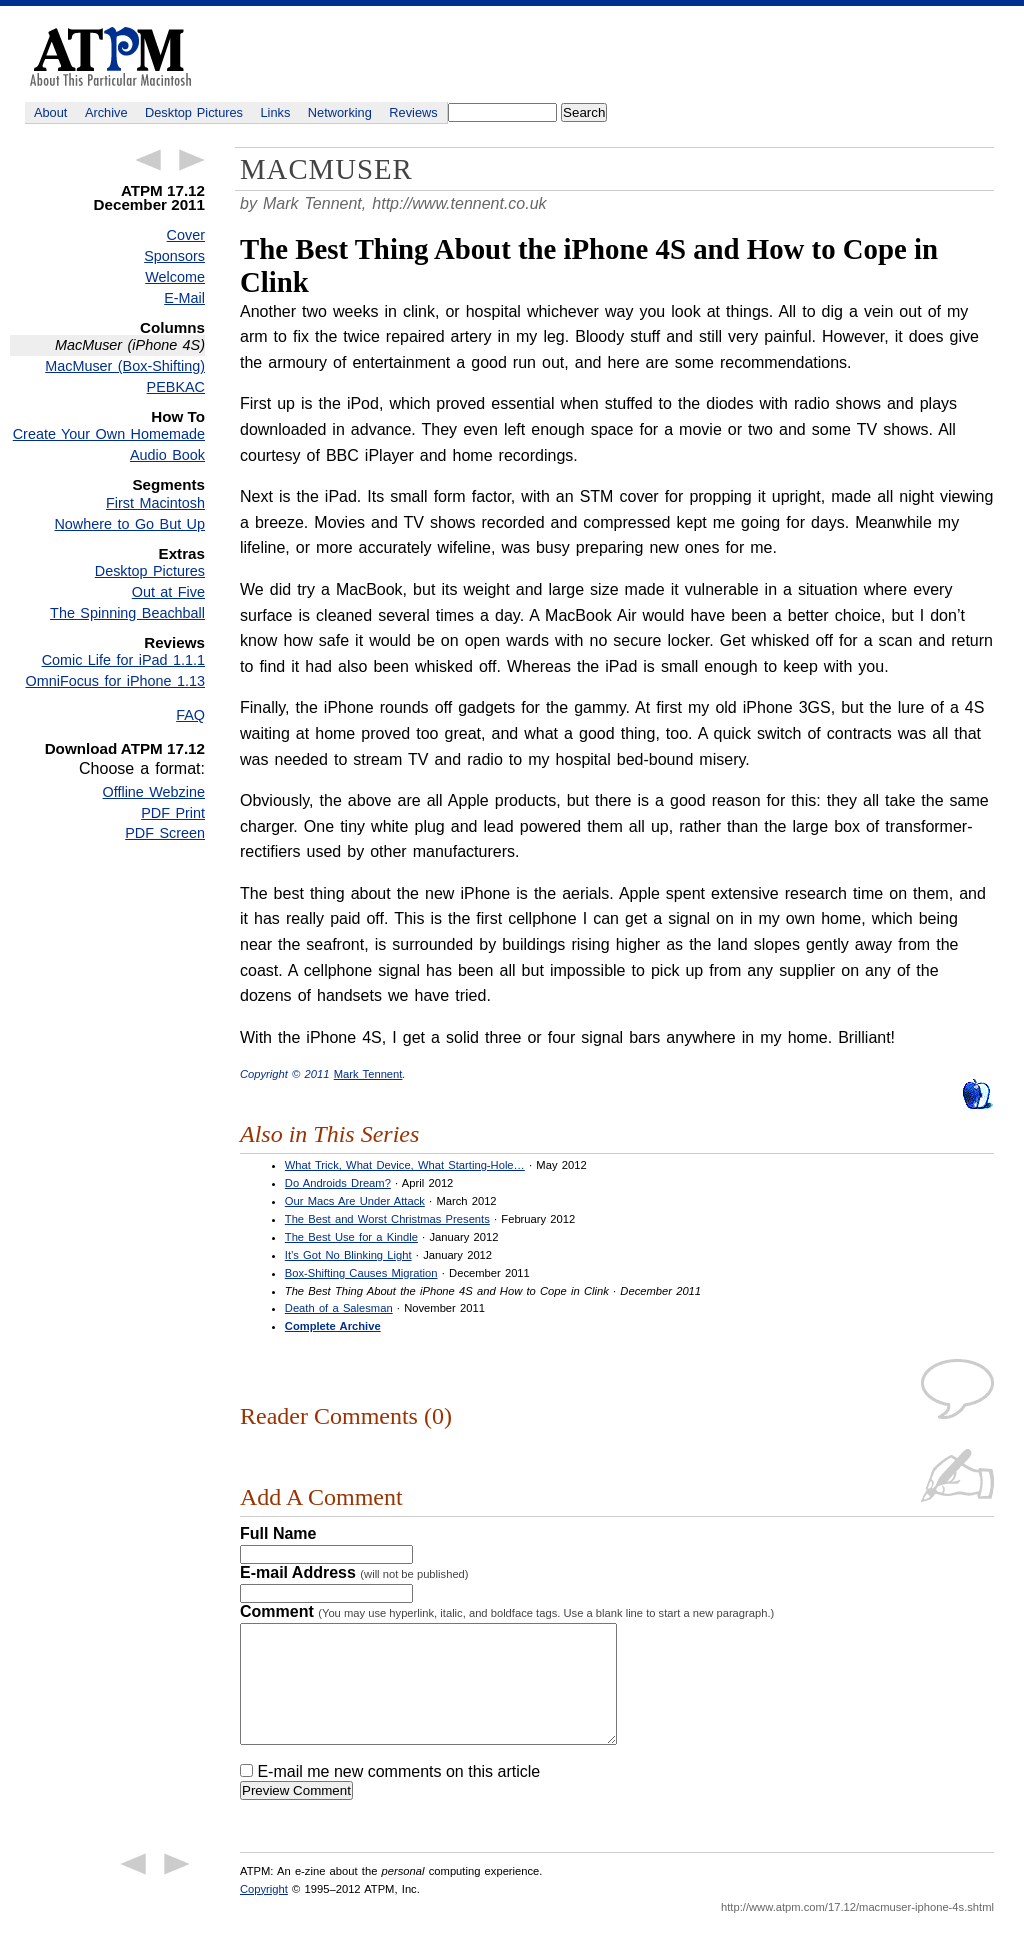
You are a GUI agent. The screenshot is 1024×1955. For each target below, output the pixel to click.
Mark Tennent (368, 1074)
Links (276, 112)
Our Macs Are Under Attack (355, 1201)
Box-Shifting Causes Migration (361, 1273)
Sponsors (174, 256)
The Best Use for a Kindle (351, 1237)
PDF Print (173, 813)
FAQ (190, 715)
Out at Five (168, 592)
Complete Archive (333, 1326)
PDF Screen (165, 833)
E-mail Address (354, 1572)
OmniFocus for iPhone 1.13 (116, 681)
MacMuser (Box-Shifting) (125, 366)
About (50, 112)
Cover (186, 235)
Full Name (278, 1533)
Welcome (175, 277)
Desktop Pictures (194, 112)
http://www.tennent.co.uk (459, 203)
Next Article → (192, 160)
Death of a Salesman (339, 1308)
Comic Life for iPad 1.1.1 (123, 660)
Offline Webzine (154, 792)
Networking (340, 112)
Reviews (413, 112)
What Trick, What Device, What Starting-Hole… (405, 1165)
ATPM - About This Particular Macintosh (110, 56)
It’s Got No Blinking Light (348, 1255)
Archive (106, 112)
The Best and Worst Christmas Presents (387, 1219)
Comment (507, 1611)
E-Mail (184, 298)
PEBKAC (176, 387)
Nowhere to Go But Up (129, 524)
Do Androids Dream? (338, 1183)
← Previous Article (148, 160)
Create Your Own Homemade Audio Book (109, 444)
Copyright (264, 1913)
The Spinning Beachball (127, 613)
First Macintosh (155, 503)
